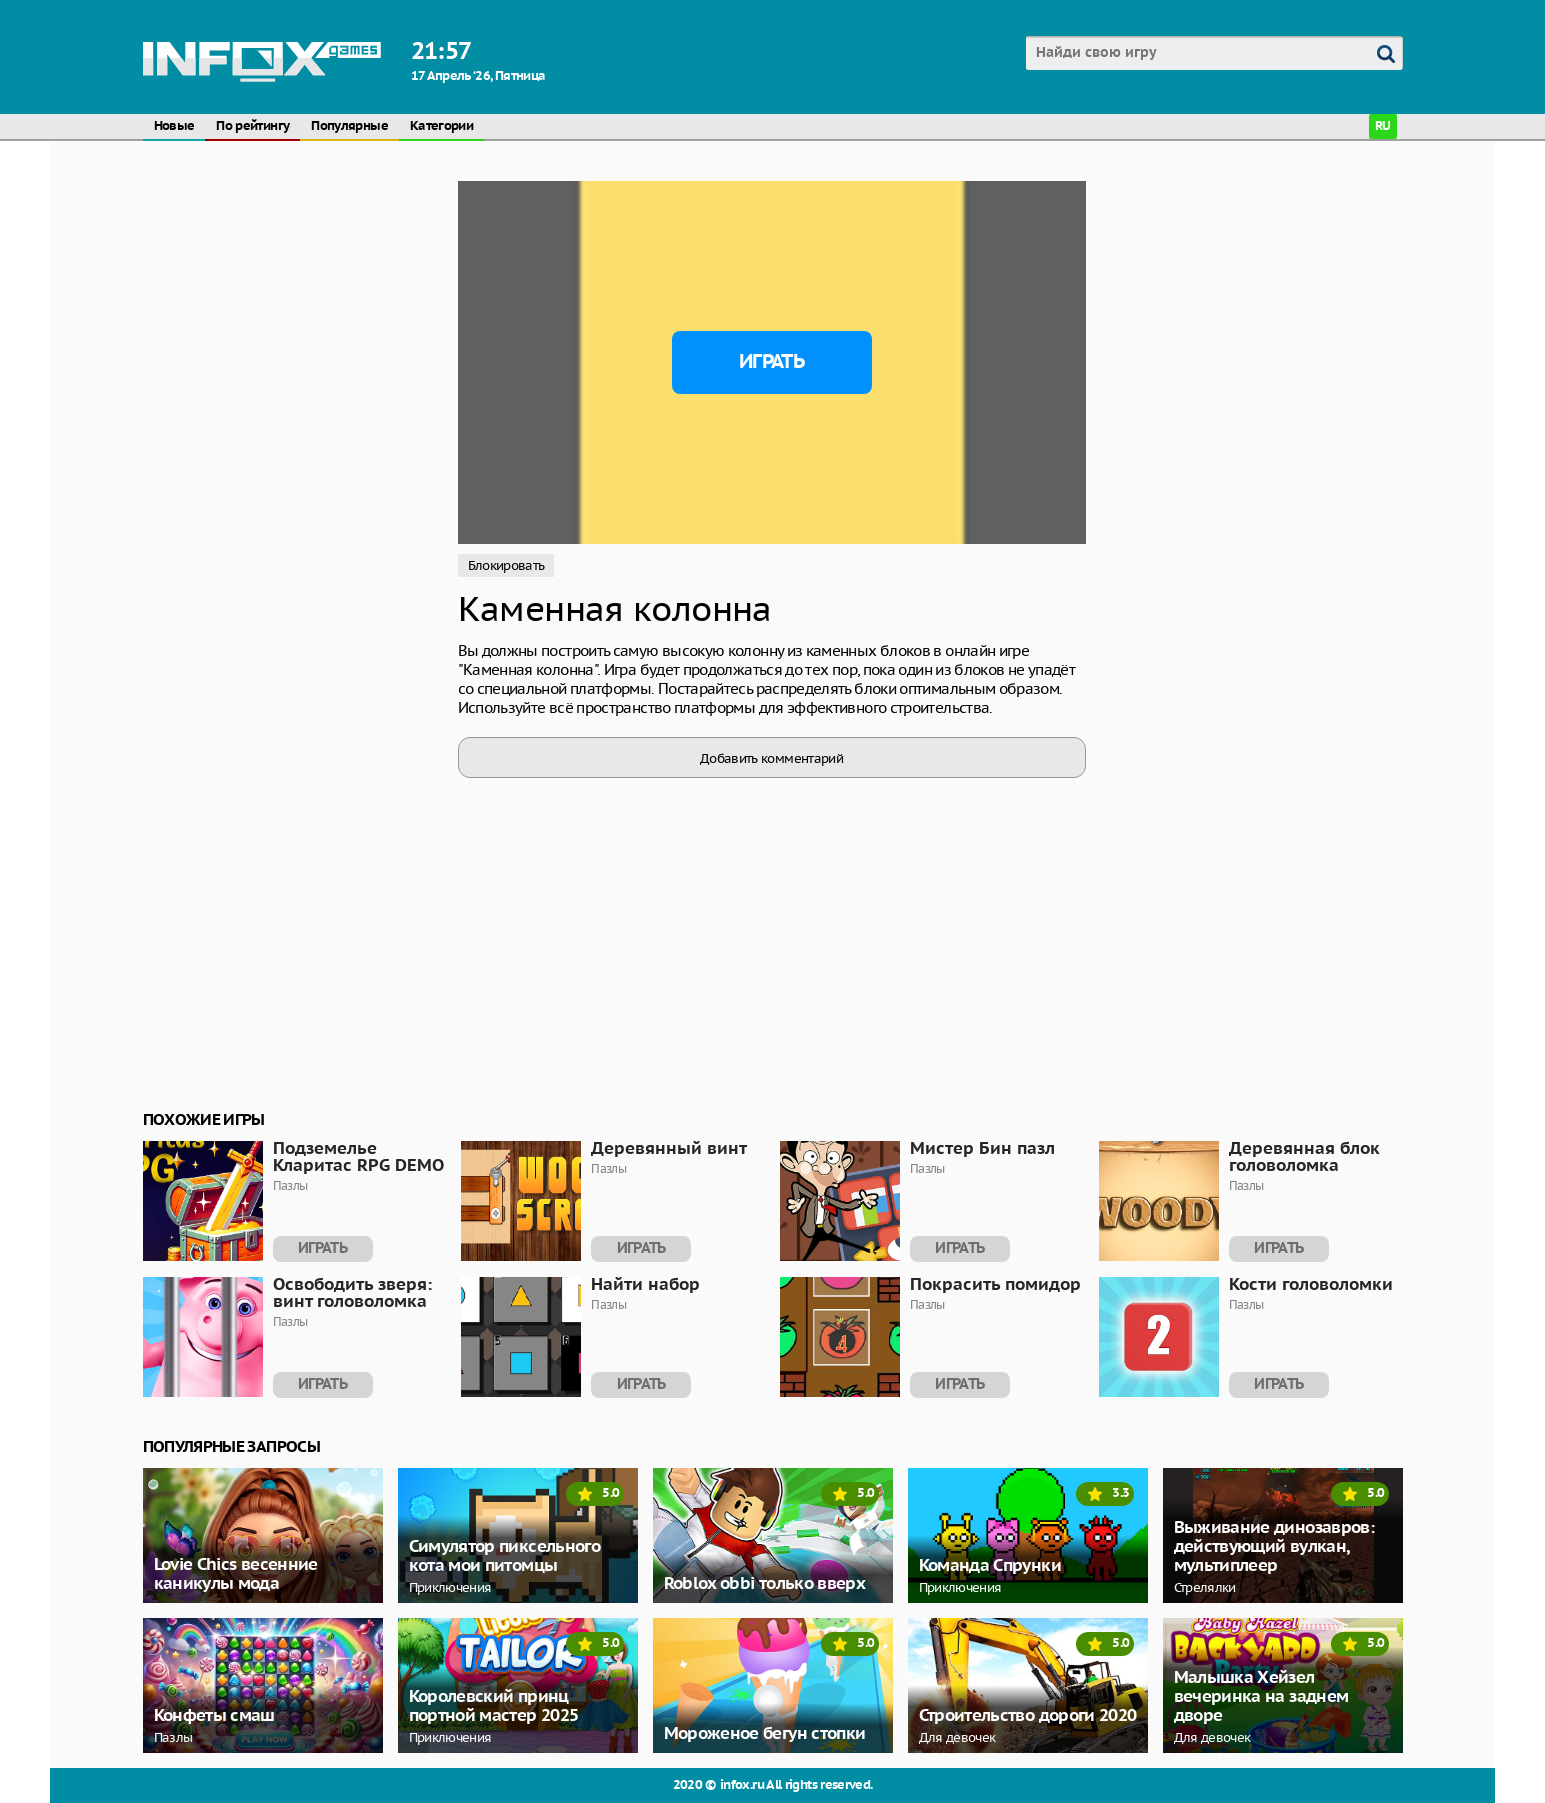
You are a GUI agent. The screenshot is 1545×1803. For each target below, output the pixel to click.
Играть (771, 362)
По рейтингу (252, 126)
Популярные (349, 126)
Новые (174, 126)
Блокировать (506, 565)
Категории (441, 126)
